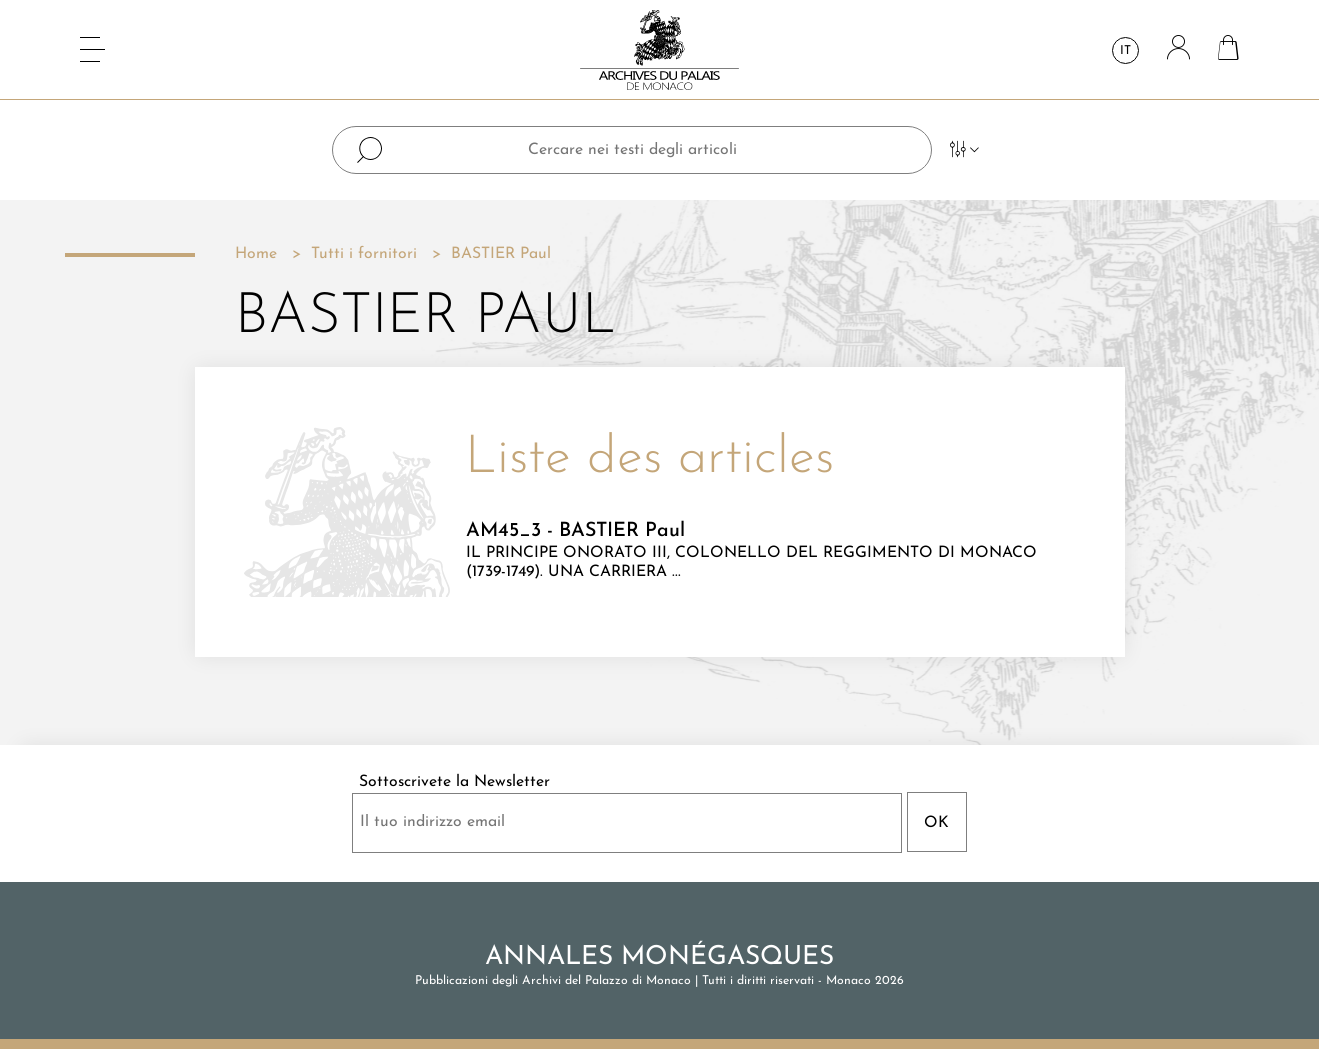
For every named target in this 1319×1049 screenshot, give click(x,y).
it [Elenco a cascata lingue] (1125, 51)
